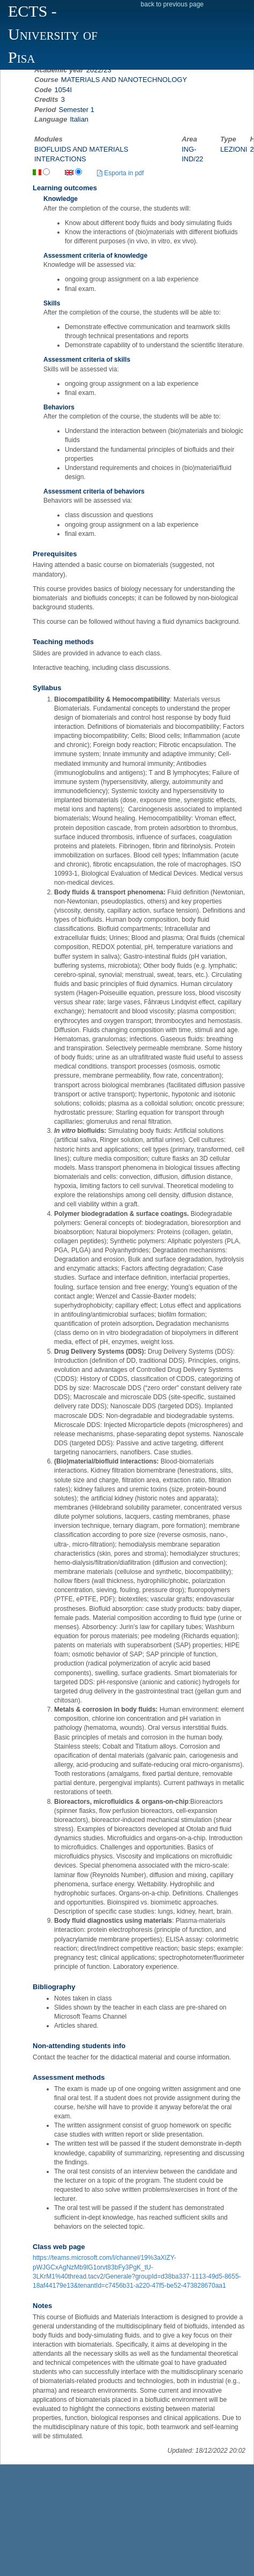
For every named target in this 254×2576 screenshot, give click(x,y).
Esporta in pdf (120, 173)
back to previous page (172, 4)
